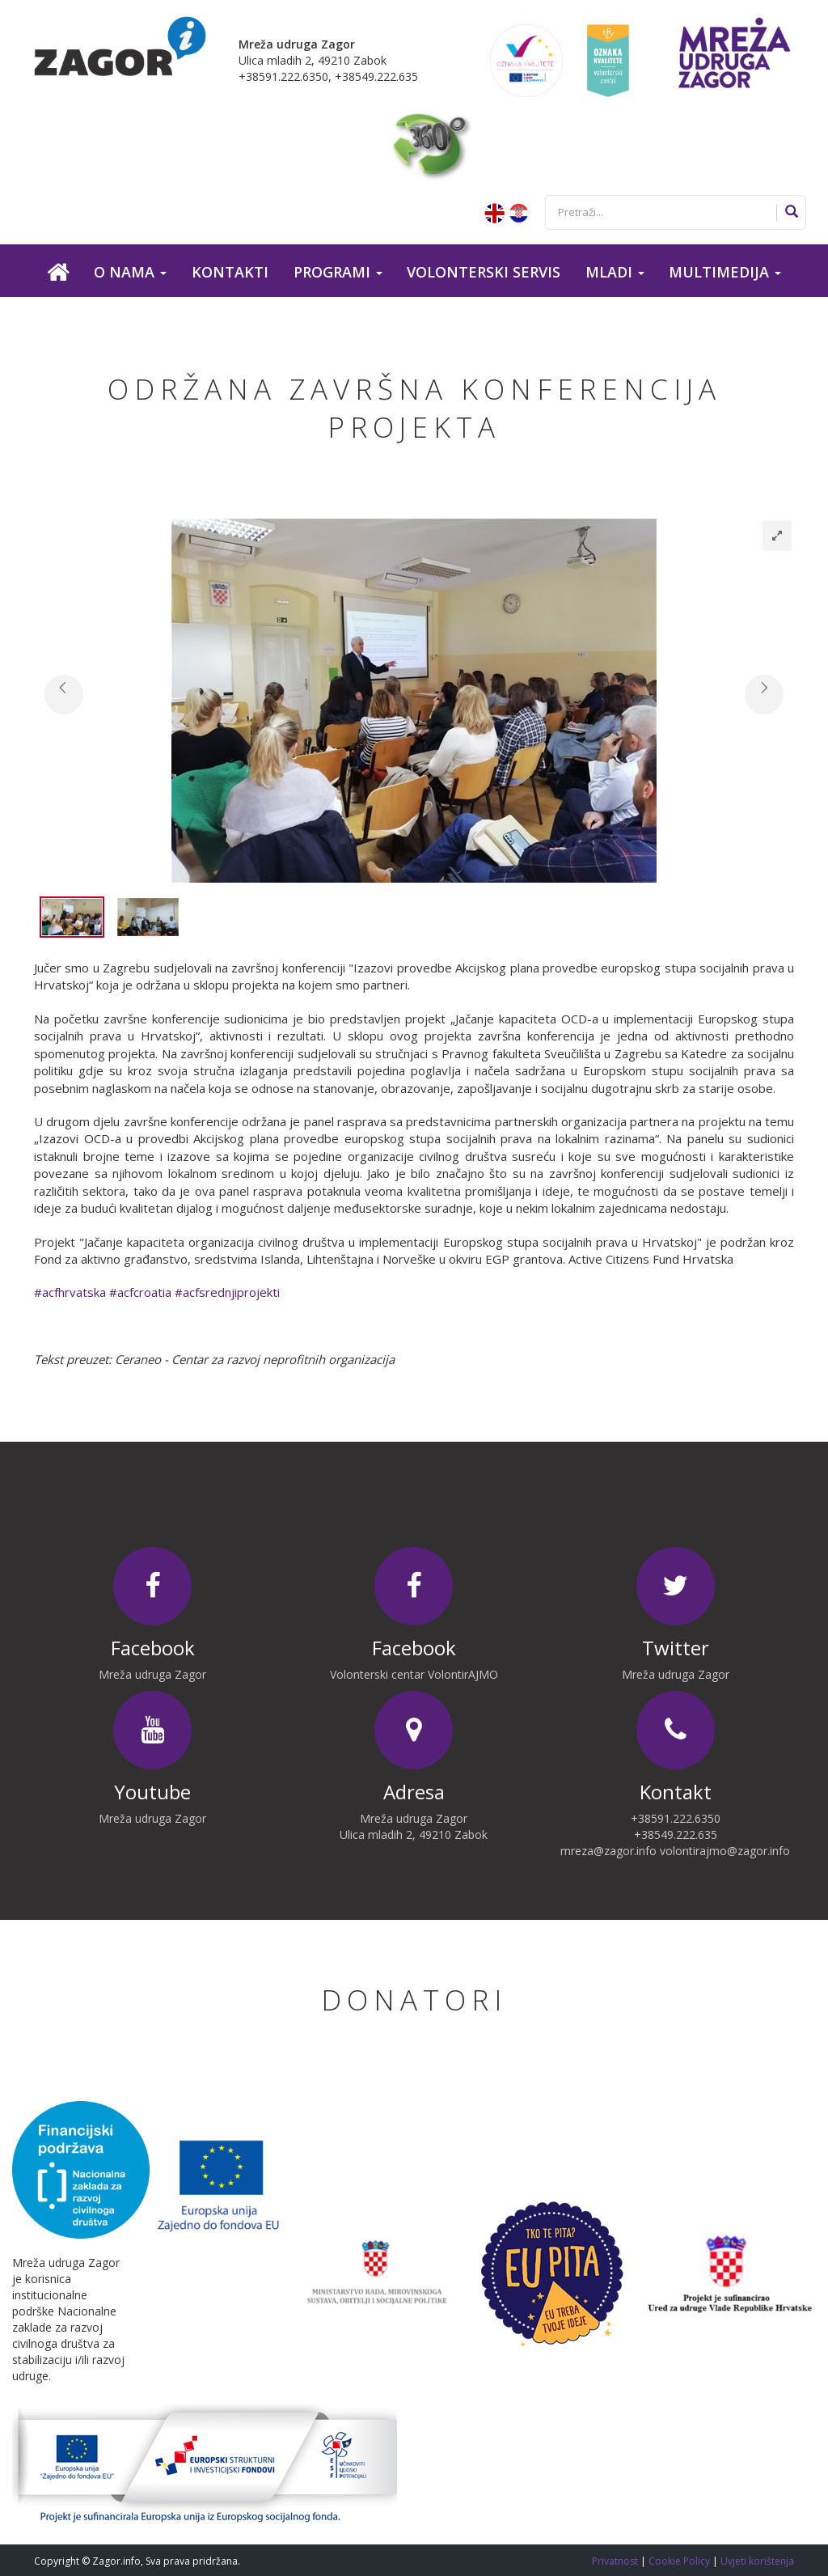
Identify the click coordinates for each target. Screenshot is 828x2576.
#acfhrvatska (70, 1292)
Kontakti (230, 272)
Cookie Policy (680, 2561)
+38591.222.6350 (675, 1818)
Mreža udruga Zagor (152, 1674)
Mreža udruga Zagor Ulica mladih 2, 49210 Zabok (414, 1826)
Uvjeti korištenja (757, 2561)
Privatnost (616, 2561)
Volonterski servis (483, 272)
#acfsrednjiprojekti (227, 1292)
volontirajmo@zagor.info (725, 1850)
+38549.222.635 (675, 1834)
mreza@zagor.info (608, 1850)
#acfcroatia (140, 1292)
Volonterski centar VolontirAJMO (414, 1674)
